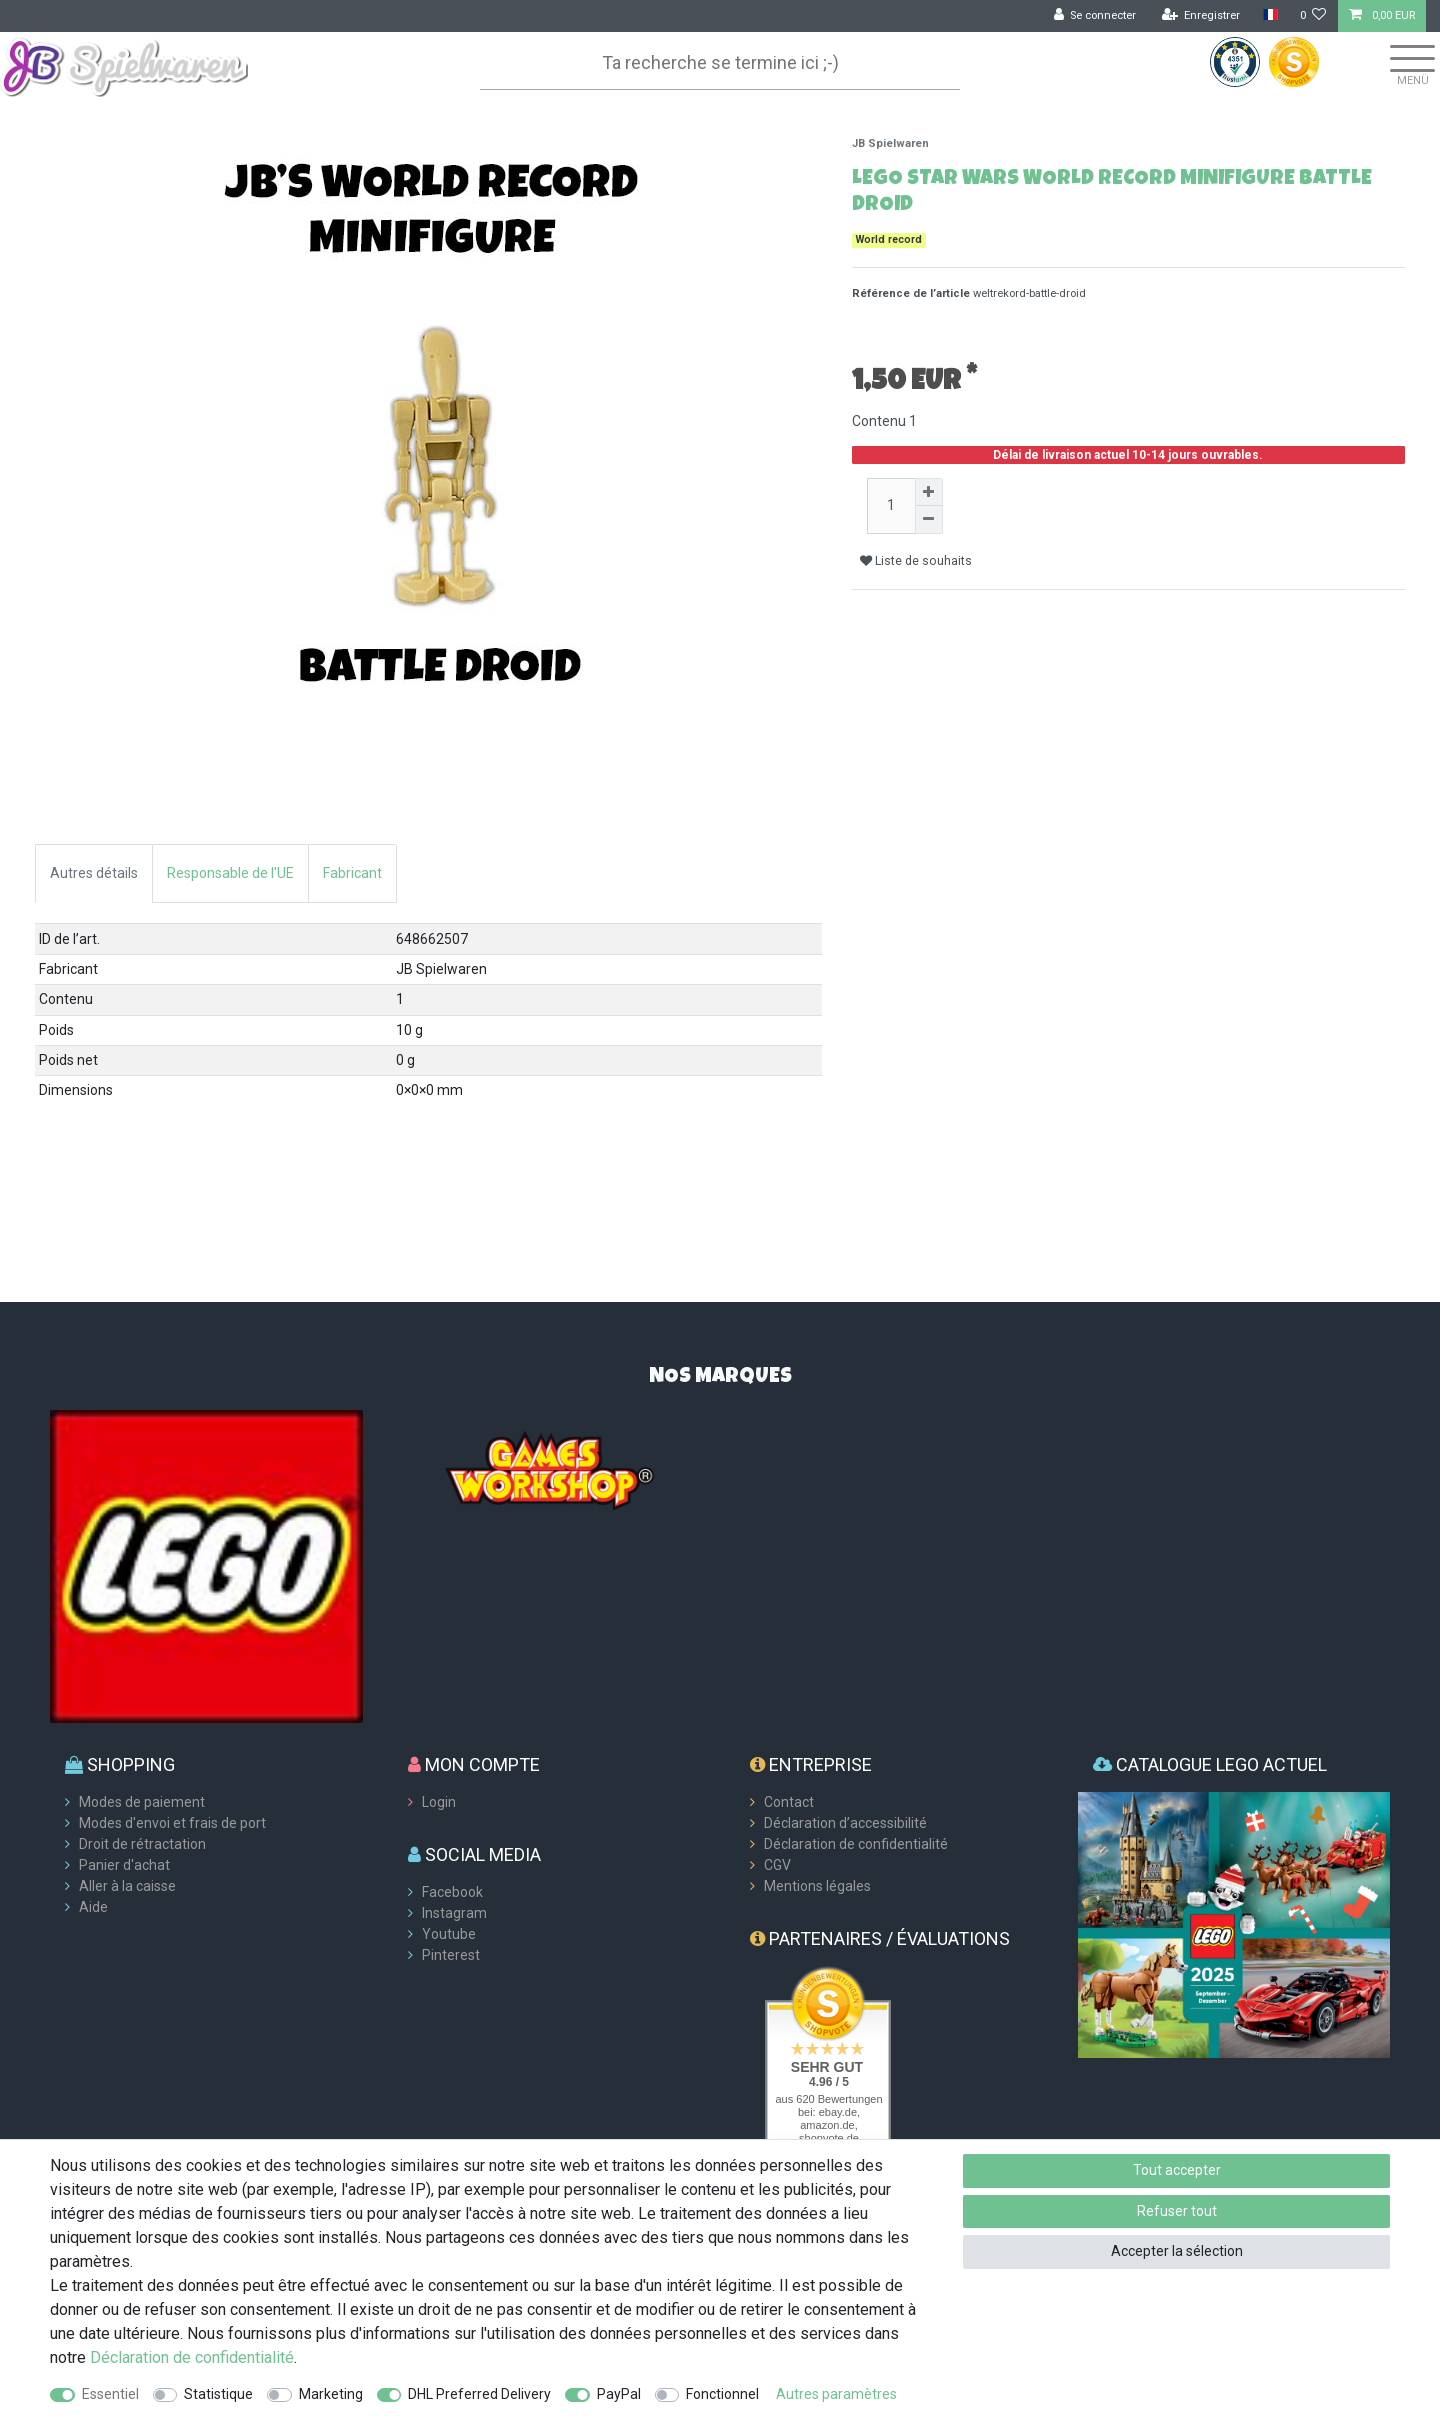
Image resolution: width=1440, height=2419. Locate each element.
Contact (789, 1802)
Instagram (454, 1913)
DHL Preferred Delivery (479, 2394)
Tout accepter (1177, 2170)
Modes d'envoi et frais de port (172, 1823)
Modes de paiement (142, 1802)
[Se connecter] (1095, 16)
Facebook (452, 1892)
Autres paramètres (836, 2394)
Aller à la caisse (127, 1886)
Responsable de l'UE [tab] (230, 873)
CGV (777, 1865)
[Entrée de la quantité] (891, 506)
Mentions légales (817, 1886)
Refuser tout (1177, 2211)
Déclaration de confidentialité (856, 1844)
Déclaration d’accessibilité (845, 1823)
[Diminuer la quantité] (929, 520)
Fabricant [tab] (352, 873)
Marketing (331, 2394)
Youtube (449, 1934)
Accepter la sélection (1177, 2251)
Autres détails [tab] (94, 873)
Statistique (218, 2394)
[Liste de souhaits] (1313, 16)
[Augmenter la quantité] (929, 492)
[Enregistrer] (1201, 16)
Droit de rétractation (142, 1844)
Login (439, 1802)
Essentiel (110, 2394)
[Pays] (1269, 15)
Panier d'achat (124, 1865)
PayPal (619, 2394)
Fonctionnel (722, 2394)
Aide (93, 1907)
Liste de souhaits (916, 561)
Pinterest (451, 1955)
